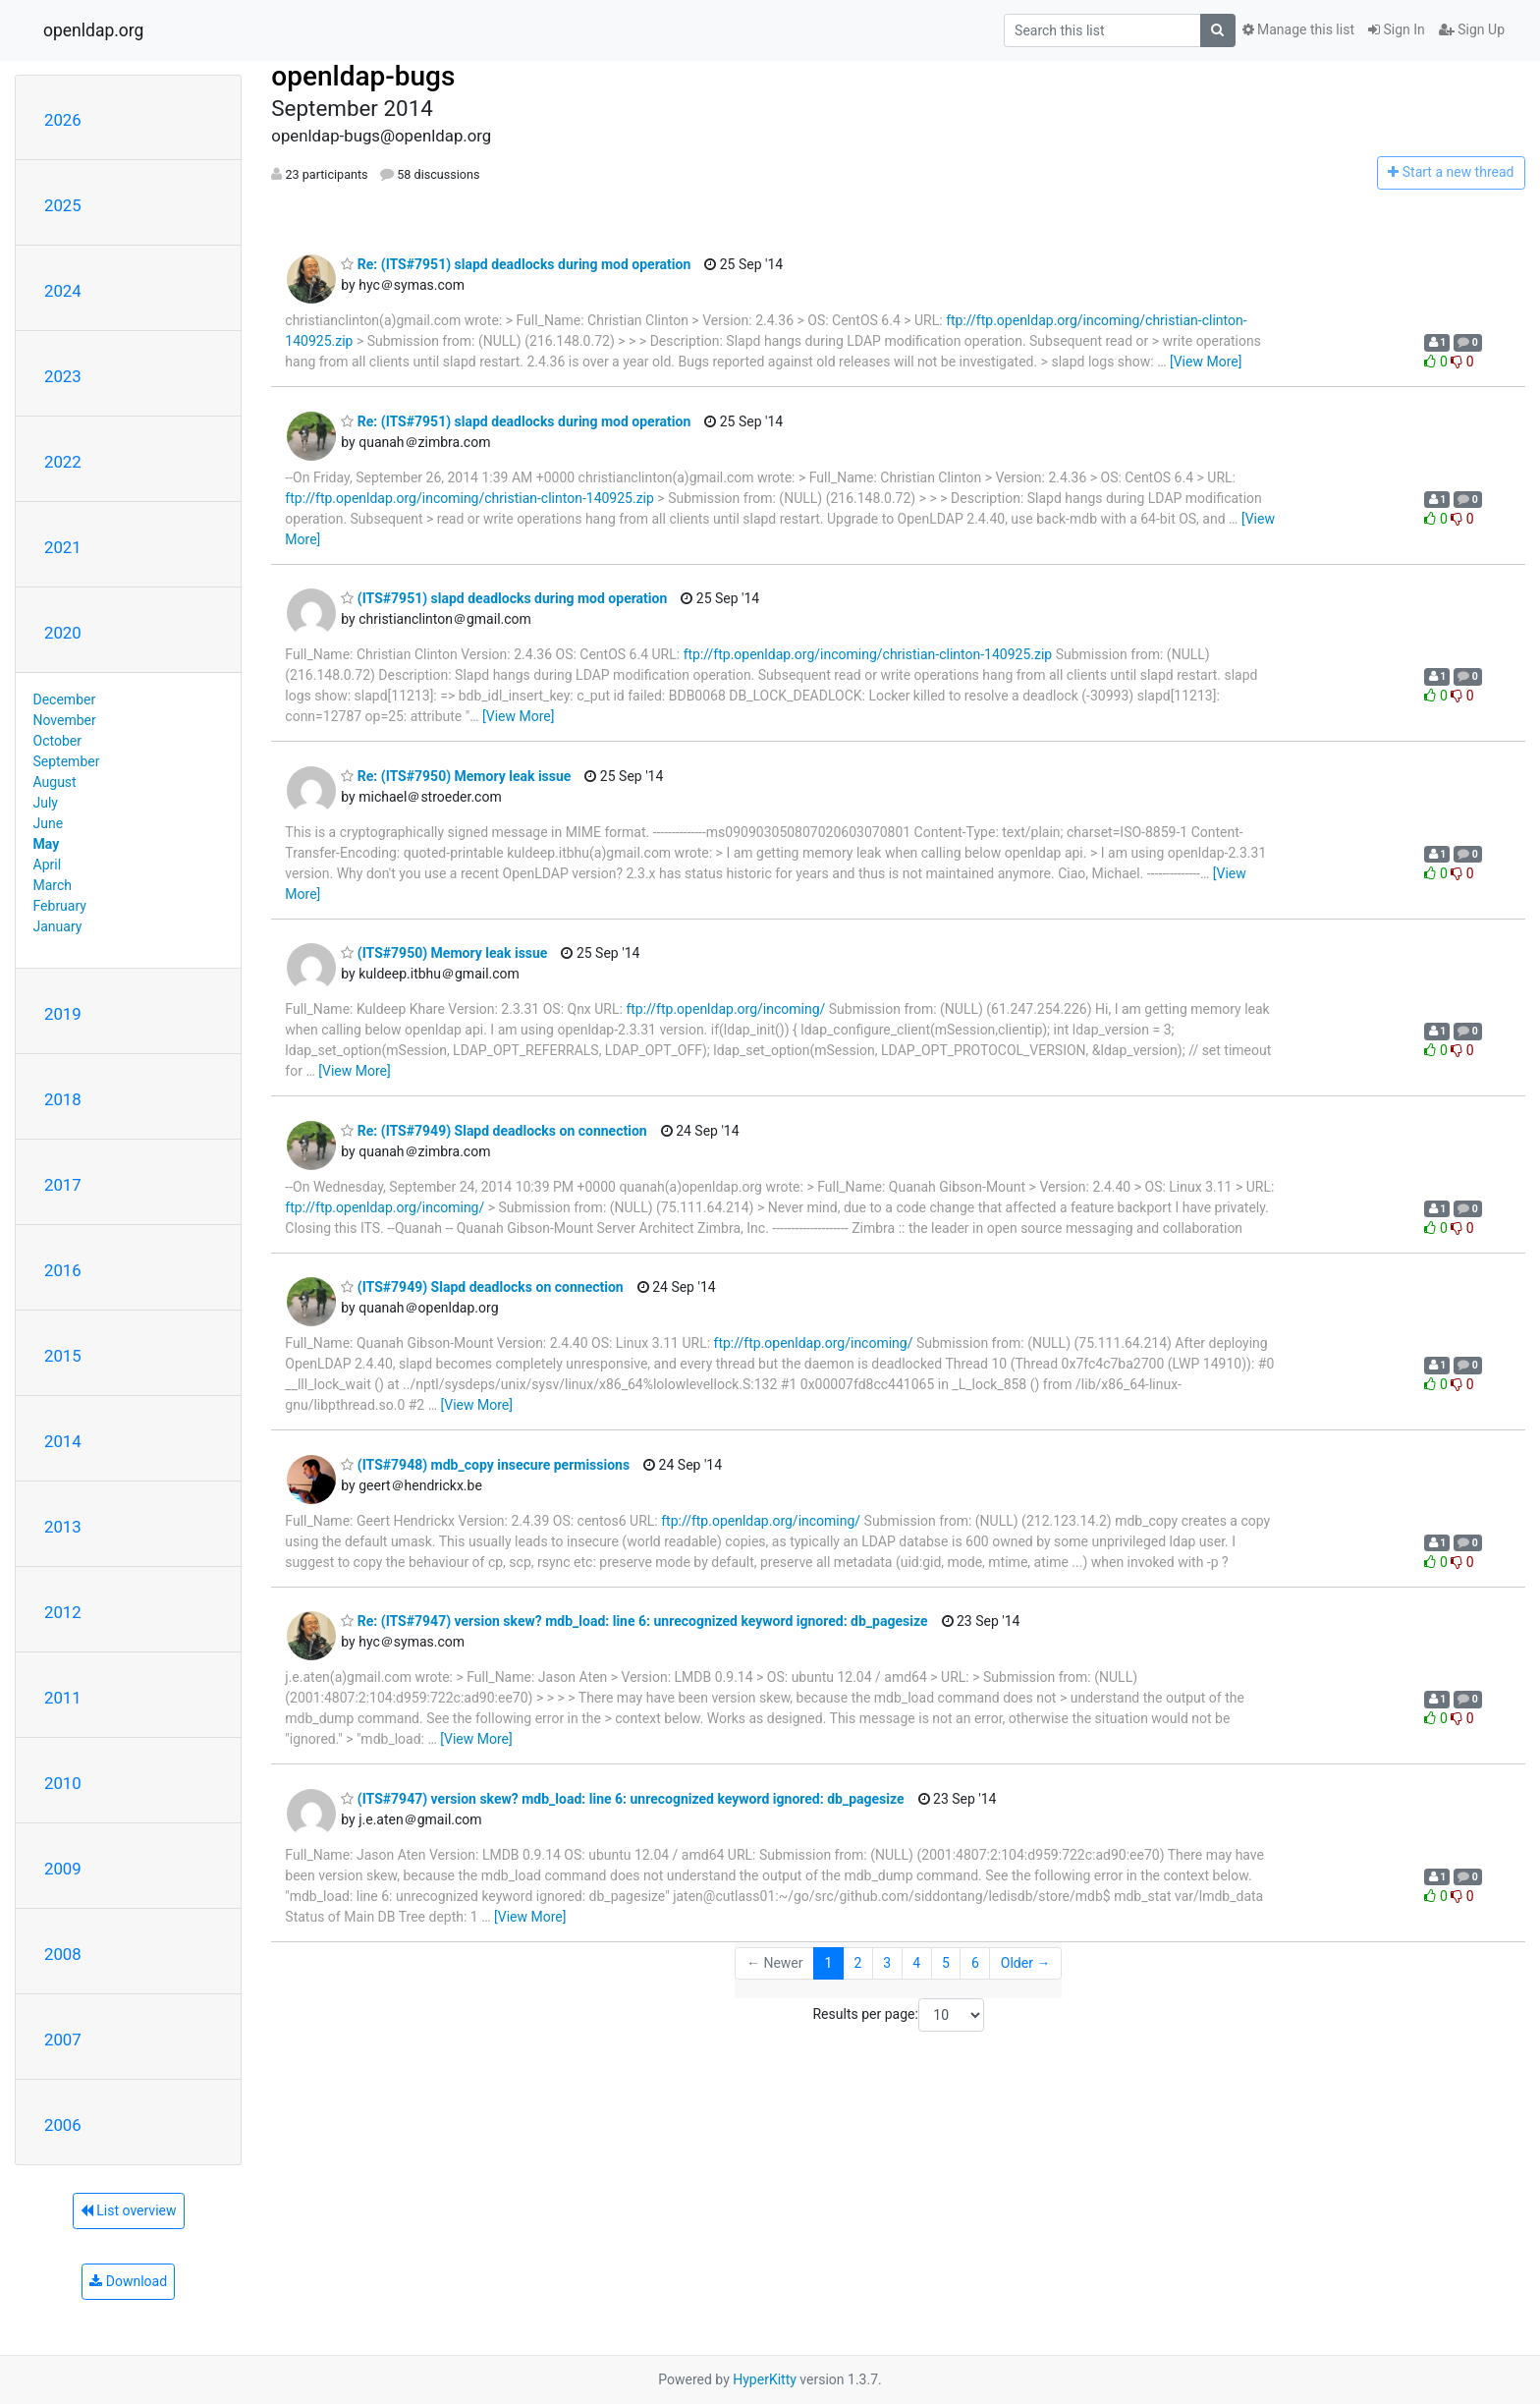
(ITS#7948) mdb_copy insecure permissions (485, 1465)
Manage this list (1298, 29)
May (46, 844)
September (66, 761)
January (57, 926)
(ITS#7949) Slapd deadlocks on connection (482, 1287)
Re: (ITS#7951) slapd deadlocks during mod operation (515, 264)
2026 (63, 120)
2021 (63, 547)
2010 (63, 1783)
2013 (63, 1527)
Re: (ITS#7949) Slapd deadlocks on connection (493, 1131)
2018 (63, 1099)
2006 (63, 2125)
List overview (129, 2210)
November (64, 720)
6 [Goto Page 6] (975, 1963)
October (57, 741)
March (53, 885)
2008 (63, 1954)
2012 (63, 1612)
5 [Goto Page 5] (946, 1963)
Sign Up (1472, 29)
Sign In (1396, 29)
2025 (63, 205)
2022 (63, 462)
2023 (63, 376)
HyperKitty (765, 2379)
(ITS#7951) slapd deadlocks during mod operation (504, 598)
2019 (63, 1014)
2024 (63, 291)
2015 (63, 1356)
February (59, 906)
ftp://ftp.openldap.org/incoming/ (725, 1009)
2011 (63, 1697)
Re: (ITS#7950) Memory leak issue (456, 776)
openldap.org (93, 30)
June (48, 823)
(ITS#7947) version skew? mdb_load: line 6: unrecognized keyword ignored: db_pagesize (622, 1799)
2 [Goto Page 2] (857, 1963)
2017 (63, 1185)
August (55, 782)
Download (128, 2281)
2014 (63, 1441)
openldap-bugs (363, 76)
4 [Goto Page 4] (916, 1963)
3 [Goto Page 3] (887, 1963)
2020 (63, 633)
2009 (63, 1868)
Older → (1026, 1963)
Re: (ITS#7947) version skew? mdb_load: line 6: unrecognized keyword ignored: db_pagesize (634, 1621)
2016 (63, 1270)
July (45, 803)
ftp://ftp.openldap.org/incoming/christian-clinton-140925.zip (469, 498)
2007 (63, 2039)
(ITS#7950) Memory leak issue (444, 953)
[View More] (1205, 361)
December (64, 699)
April (47, 864)
